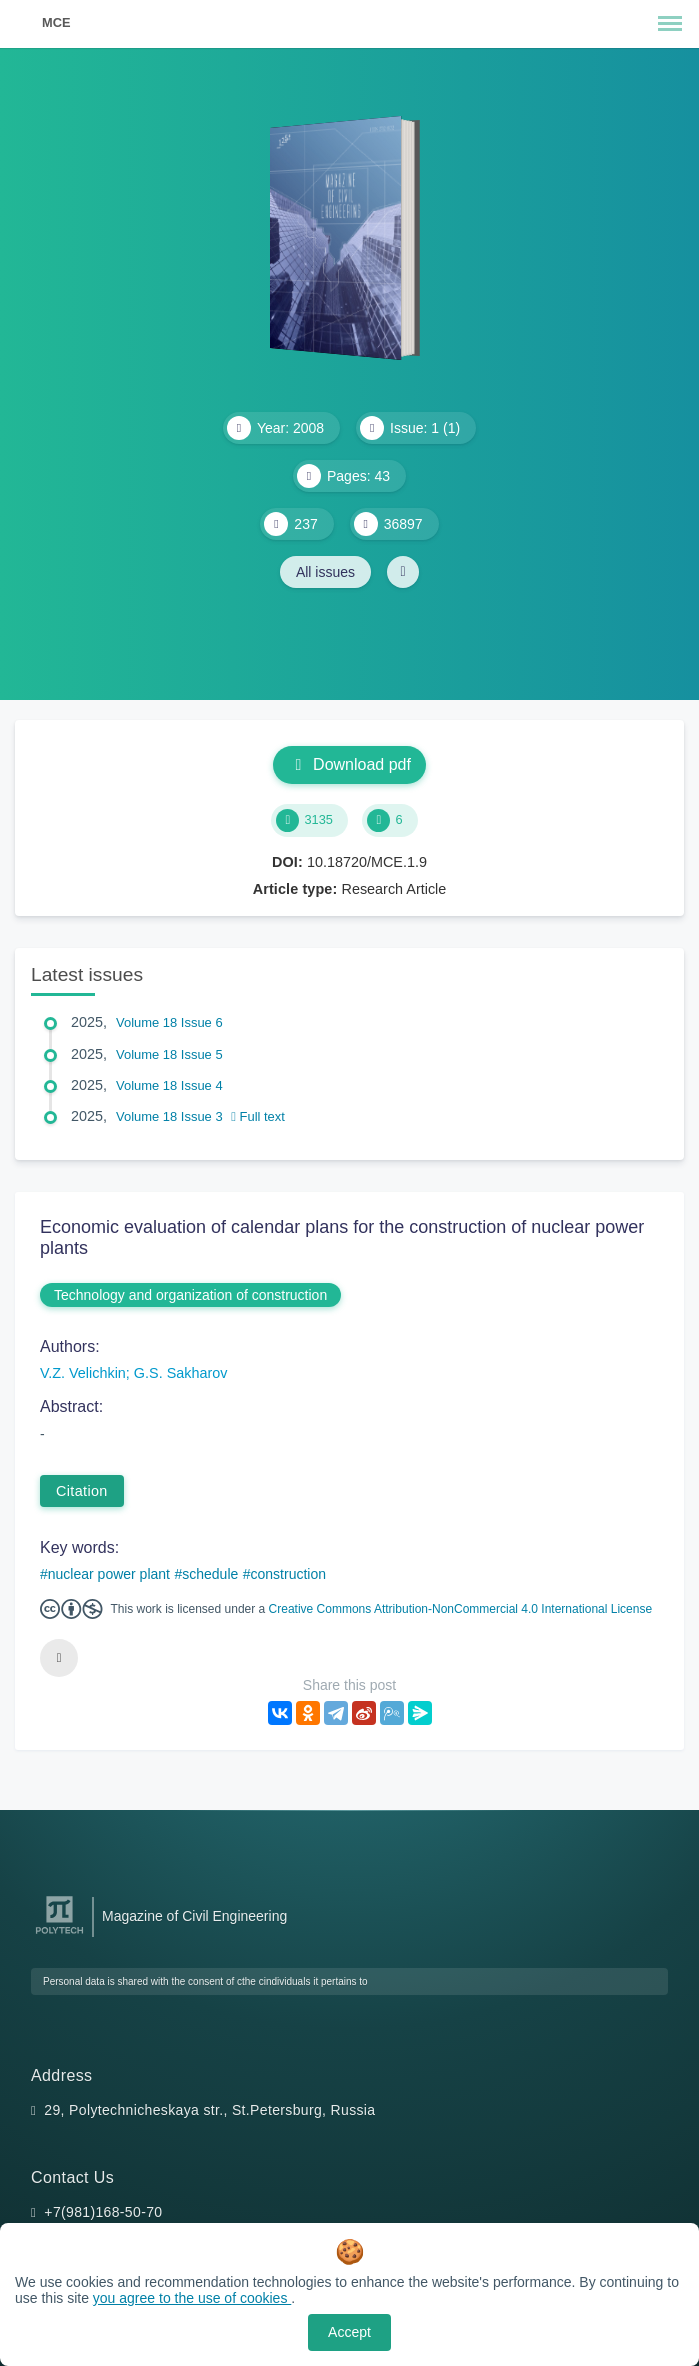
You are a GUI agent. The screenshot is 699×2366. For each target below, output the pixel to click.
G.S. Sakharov (181, 1373)
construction (288, 1574)
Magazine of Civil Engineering (194, 1916)
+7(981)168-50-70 (103, 2212)
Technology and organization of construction (190, 1295)
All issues (325, 572)
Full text (258, 1116)
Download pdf (349, 764)
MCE (56, 22)
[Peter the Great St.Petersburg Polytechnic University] (59, 1934)
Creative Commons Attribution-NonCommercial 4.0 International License (461, 1609)
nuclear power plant (109, 1574)
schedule (210, 1574)
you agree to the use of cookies (192, 2298)
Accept (349, 2332)
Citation (82, 1491)
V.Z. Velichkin (83, 1373)
